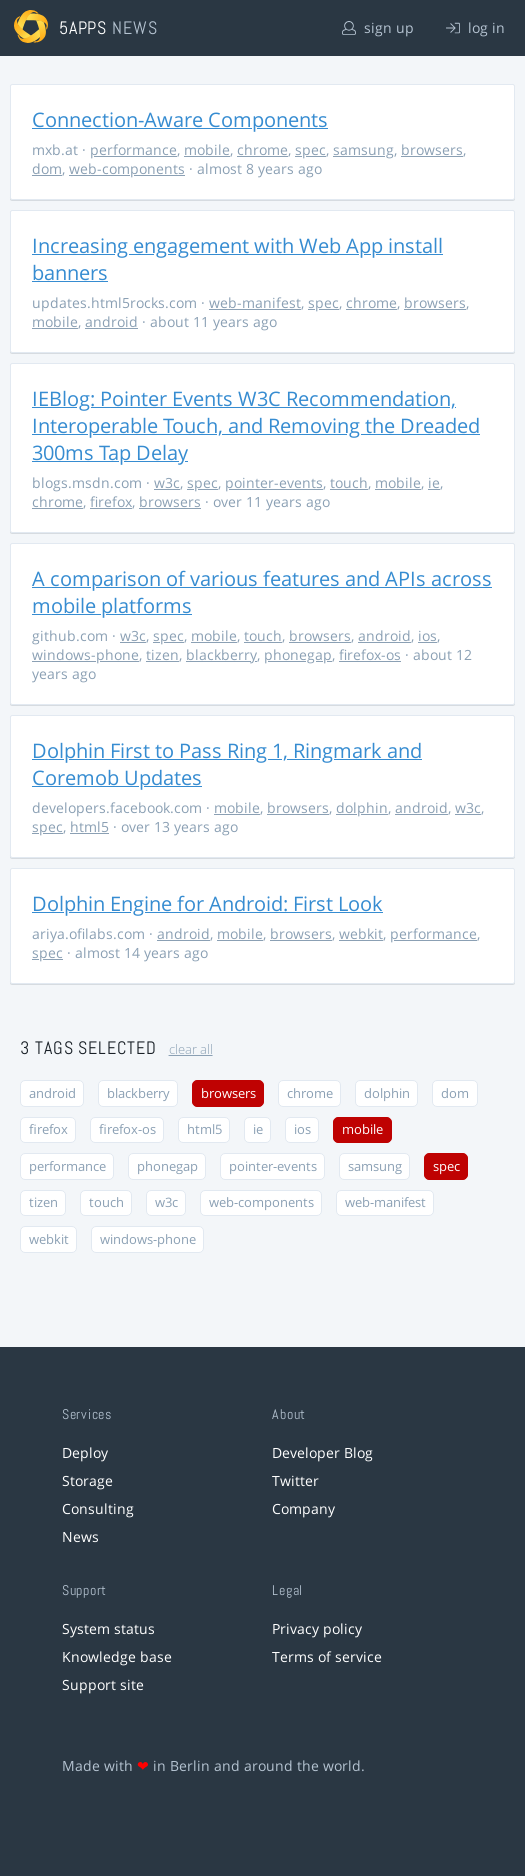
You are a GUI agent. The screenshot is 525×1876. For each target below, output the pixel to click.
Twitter (295, 1480)
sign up (378, 27)
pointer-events (274, 482)
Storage (87, 1480)
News (80, 1536)
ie (434, 482)
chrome (262, 149)
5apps (83, 27)
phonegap (298, 654)
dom (47, 168)
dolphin (362, 807)
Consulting (98, 1508)
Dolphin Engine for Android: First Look (207, 903)
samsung (363, 149)
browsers (432, 149)
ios (427, 635)
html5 (89, 826)
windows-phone (85, 654)
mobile (207, 149)
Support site (103, 1684)
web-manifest (255, 302)
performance (133, 149)
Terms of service (327, 1656)
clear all (191, 1049)
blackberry (221, 654)
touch (349, 482)
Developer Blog (322, 1452)
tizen (162, 654)
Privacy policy (317, 1628)
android (111, 321)
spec (310, 149)
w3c (167, 482)
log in (475, 27)
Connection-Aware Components (180, 119)
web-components (127, 168)
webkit (361, 933)
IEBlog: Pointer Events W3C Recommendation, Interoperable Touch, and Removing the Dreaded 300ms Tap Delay (256, 425)
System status (108, 1628)
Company (303, 1508)
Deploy (85, 1452)
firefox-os (370, 654)
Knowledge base (117, 1656)
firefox (111, 501)
